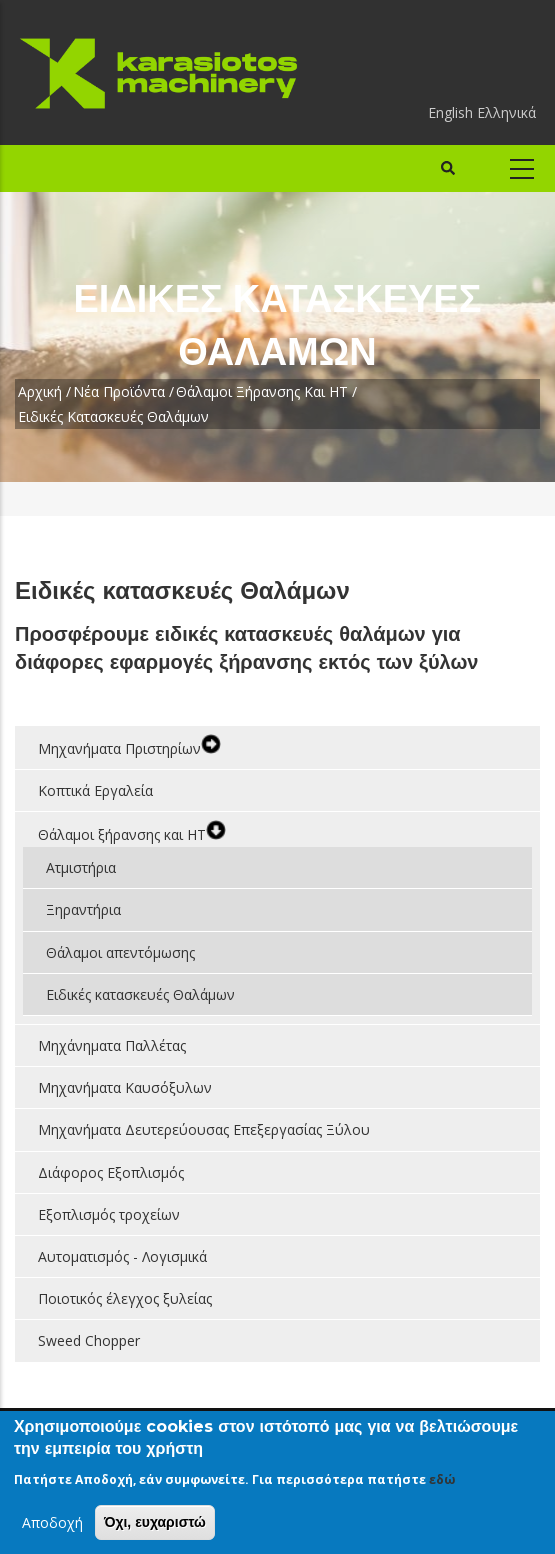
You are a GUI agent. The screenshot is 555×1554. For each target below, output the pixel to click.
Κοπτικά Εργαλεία (95, 790)
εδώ (442, 1480)
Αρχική (40, 391)
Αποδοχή (52, 1523)
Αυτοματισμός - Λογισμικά (122, 1256)
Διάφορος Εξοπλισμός (111, 1172)
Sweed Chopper (89, 1340)
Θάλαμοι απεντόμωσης (120, 952)
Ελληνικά (506, 112)
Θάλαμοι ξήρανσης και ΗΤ (262, 391)
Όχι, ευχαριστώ (155, 1523)
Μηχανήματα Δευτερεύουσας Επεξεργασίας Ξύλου (204, 1129)
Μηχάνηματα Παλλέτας (112, 1045)
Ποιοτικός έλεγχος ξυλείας (125, 1298)
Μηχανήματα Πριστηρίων (119, 748)
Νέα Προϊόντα (119, 391)
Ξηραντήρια (83, 909)
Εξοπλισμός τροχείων (109, 1214)
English (450, 112)
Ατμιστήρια (81, 867)
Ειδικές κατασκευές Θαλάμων (140, 994)
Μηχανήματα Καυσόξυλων (125, 1087)
